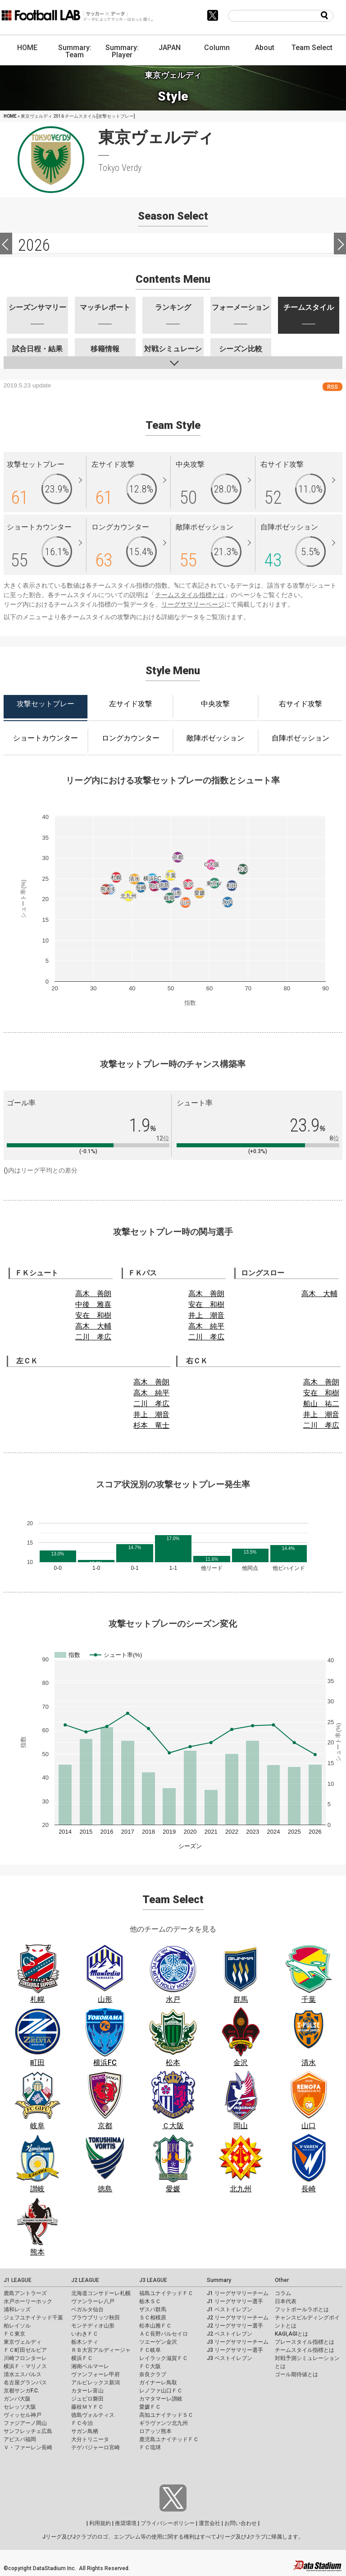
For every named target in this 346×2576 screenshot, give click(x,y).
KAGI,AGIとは (291, 2334)
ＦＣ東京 (14, 2334)
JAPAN (170, 47)
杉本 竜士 (151, 1425)
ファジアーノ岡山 (25, 2423)
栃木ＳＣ (150, 2301)
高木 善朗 (93, 1293)
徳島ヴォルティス (92, 2415)
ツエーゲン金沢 (158, 2342)
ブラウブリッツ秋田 (95, 2317)
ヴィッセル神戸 (22, 2415)
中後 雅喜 (93, 1304)
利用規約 (100, 2523)
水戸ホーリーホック (28, 2301)
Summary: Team (74, 51)
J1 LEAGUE (18, 2280)
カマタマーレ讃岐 (160, 2399)
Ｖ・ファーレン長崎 (28, 2447)
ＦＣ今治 (82, 2423)
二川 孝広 (93, 1337)
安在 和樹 (93, 1315)
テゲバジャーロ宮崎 (95, 2447)
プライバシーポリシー (168, 2523)
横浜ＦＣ (82, 2358)
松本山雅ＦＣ (155, 2326)
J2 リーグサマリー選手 (235, 2326)
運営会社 (209, 2523)
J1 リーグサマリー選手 (235, 2301)
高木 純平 (206, 1326)
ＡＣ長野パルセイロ (163, 2334)
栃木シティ (84, 2342)
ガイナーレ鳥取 (158, 2382)
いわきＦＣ (84, 2334)
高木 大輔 (93, 1326)
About (264, 47)
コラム (283, 2293)
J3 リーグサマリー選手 (235, 2350)
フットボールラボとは (302, 2309)
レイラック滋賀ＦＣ (163, 2358)
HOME (27, 47)
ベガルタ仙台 (87, 2309)
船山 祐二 (321, 1403)
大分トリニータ (90, 2439)
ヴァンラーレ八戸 (92, 2301)
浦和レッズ (17, 2309)
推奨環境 (126, 2523)
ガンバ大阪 (17, 2399)
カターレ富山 (87, 2390)
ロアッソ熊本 (155, 2431)
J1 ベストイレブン (229, 2309)
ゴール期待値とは (296, 2374)
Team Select (311, 47)
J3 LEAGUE (153, 2280)
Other (282, 2280)
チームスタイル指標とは (189, 594)
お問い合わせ (240, 2523)
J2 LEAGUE (85, 2280)
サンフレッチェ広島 (28, 2431)
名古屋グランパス (25, 2382)
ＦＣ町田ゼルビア (25, 2350)
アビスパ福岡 (20, 2439)
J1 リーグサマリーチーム (238, 2293)
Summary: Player (122, 51)
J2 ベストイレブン (229, 2334)
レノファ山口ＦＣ (160, 2390)
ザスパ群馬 (152, 2309)
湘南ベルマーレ (90, 2366)
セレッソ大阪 (20, 2407)
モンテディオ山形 (92, 2326)
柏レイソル (17, 2326)
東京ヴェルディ (22, 2342)
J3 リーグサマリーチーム (238, 2342)
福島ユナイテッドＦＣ (166, 2293)
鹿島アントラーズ (25, 2293)
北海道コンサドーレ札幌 (101, 2293)
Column (217, 47)
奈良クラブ (152, 2374)
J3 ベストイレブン (229, 2358)
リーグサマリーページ (192, 604)
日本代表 (285, 2301)
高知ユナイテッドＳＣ (166, 2415)
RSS (332, 386)
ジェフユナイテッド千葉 (33, 2317)
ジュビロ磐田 (87, 2399)
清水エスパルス (22, 2374)
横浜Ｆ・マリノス (25, 2366)
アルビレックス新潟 (95, 2382)
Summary (219, 2280)
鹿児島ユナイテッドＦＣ (169, 2439)
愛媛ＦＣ (150, 2407)
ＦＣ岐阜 (150, 2350)
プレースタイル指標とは (304, 2342)
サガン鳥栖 (84, 2431)
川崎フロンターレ (25, 2358)
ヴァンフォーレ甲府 (95, 2374)
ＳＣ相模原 (152, 2317)
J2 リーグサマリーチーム (238, 2317)
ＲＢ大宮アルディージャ (101, 2350)
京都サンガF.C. (21, 2390)
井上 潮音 (206, 1315)
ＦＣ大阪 (150, 2366)
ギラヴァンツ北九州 (163, 2423)
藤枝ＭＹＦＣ (87, 2407)
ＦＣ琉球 (150, 2447)
